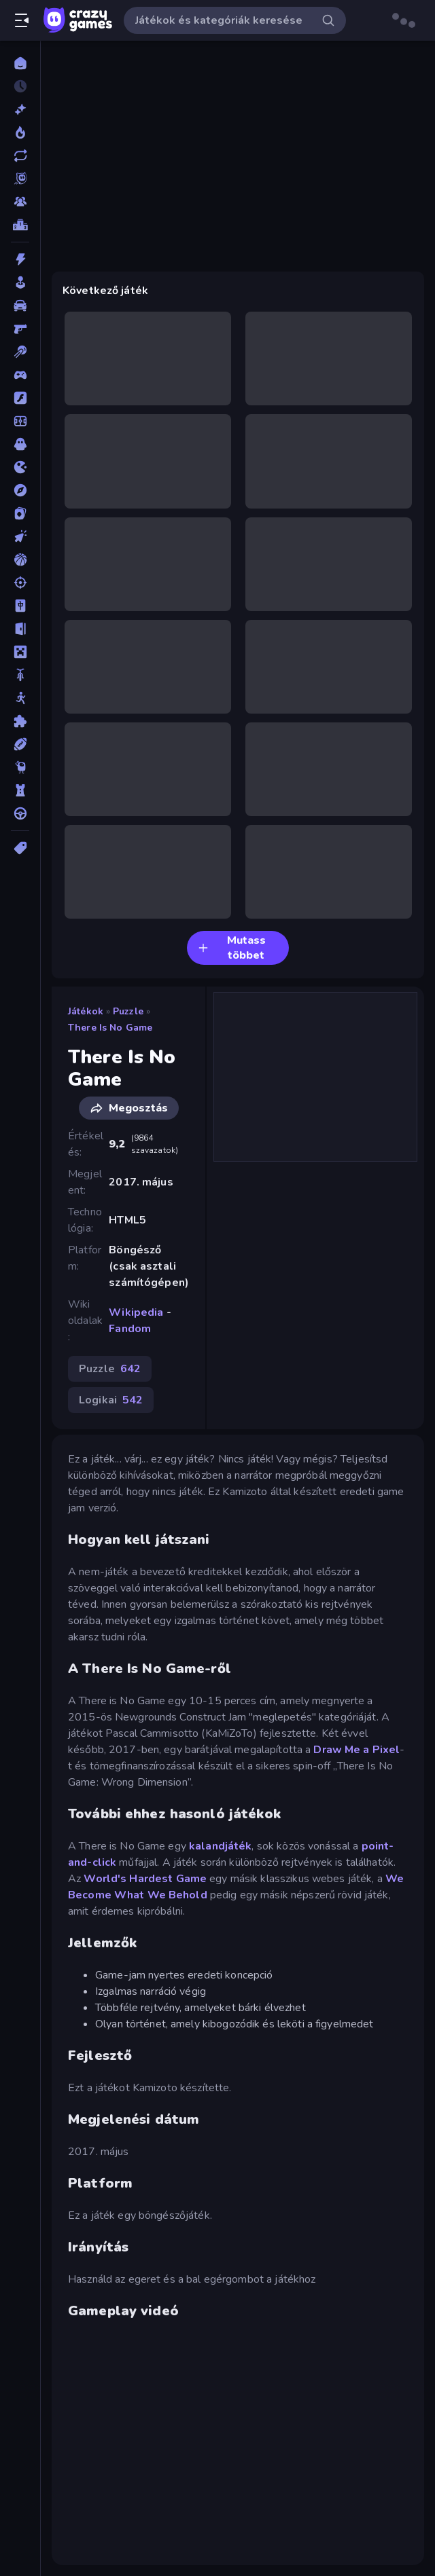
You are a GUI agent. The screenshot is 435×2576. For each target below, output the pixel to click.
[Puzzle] (20, 721)
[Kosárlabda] (20, 559)
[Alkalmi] (20, 282)
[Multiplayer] (20, 201)
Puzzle (128, 1011)
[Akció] (20, 259)
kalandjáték (220, 1846)
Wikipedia (136, 1312)
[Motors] (20, 674)
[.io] (20, 467)
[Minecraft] (20, 651)
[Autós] (20, 305)
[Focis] (20, 421)
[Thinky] (20, 767)
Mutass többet (232, 948)
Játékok (85, 1011)
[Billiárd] (20, 351)
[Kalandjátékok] (20, 490)
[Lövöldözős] (20, 582)
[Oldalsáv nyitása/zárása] (21, 20)
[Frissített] (20, 155)
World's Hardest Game (145, 1878)
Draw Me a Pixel (356, 1749)
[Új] (20, 109)
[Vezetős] (20, 813)
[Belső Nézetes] (20, 328)
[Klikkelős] (20, 536)
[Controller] (20, 374)
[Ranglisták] (20, 224)
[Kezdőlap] (20, 63)
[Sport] (20, 744)
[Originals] (20, 178)
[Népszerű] (20, 132)
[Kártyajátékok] (20, 513)
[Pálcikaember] (20, 698)
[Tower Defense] (20, 790)
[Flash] (20, 397)
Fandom (130, 1328)
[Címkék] (20, 848)
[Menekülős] (20, 628)
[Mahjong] (20, 605)
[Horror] (20, 444)
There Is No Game (110, 1027)
